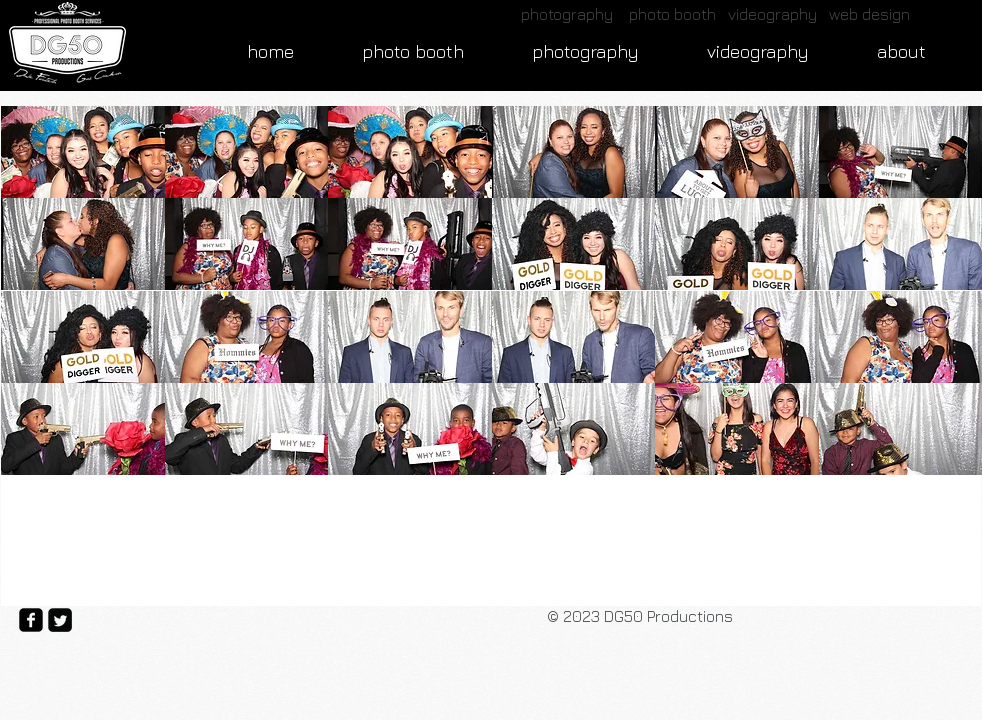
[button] (83, 152)
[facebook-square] (31, 620)
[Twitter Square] (60, 620)
